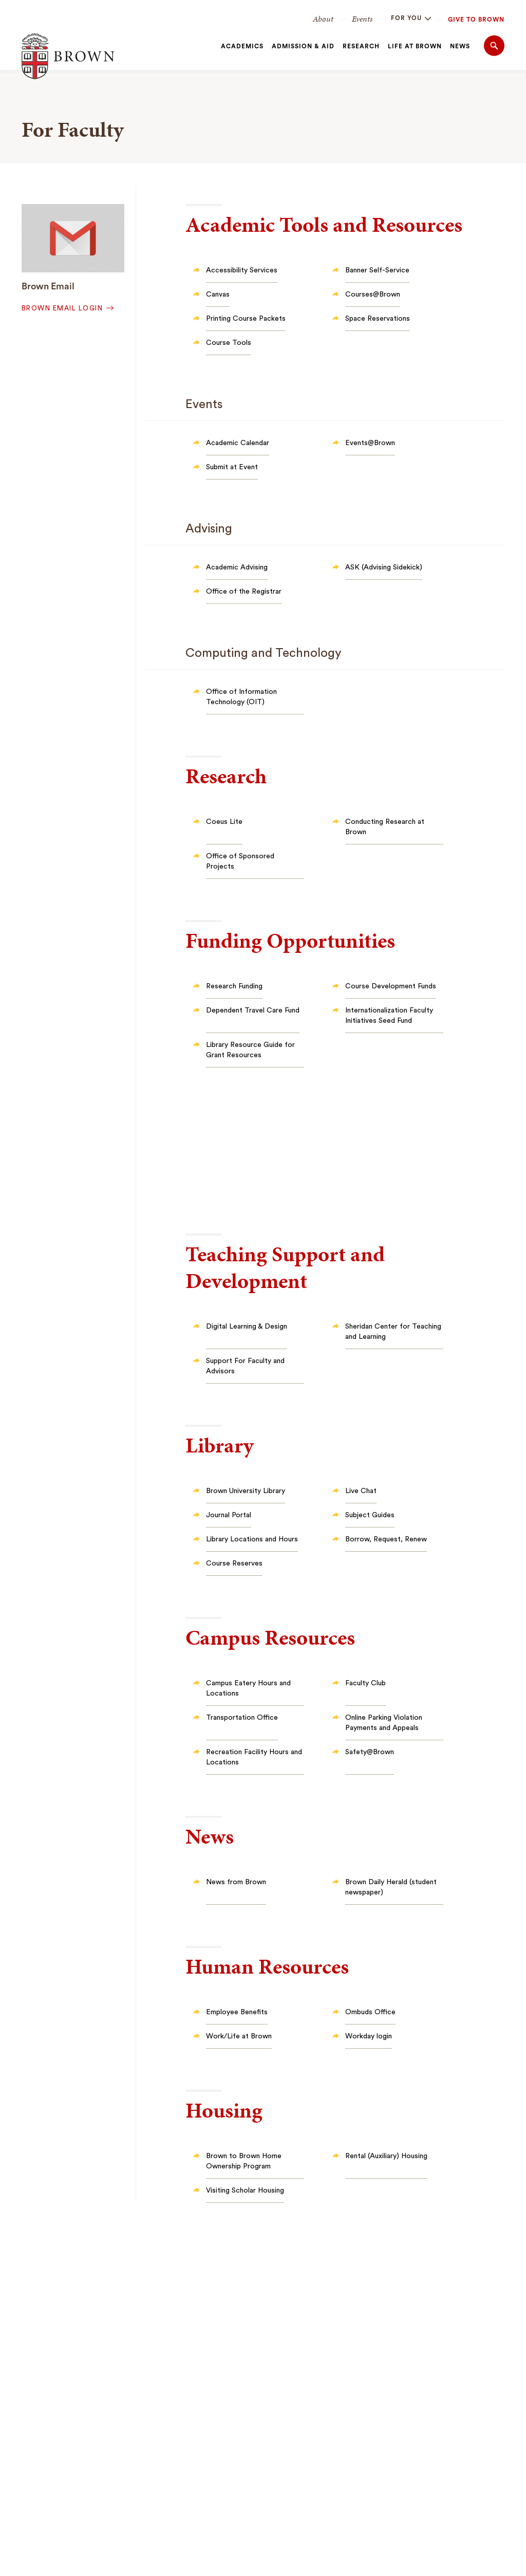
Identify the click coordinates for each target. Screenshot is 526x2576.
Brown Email (48, 286)
